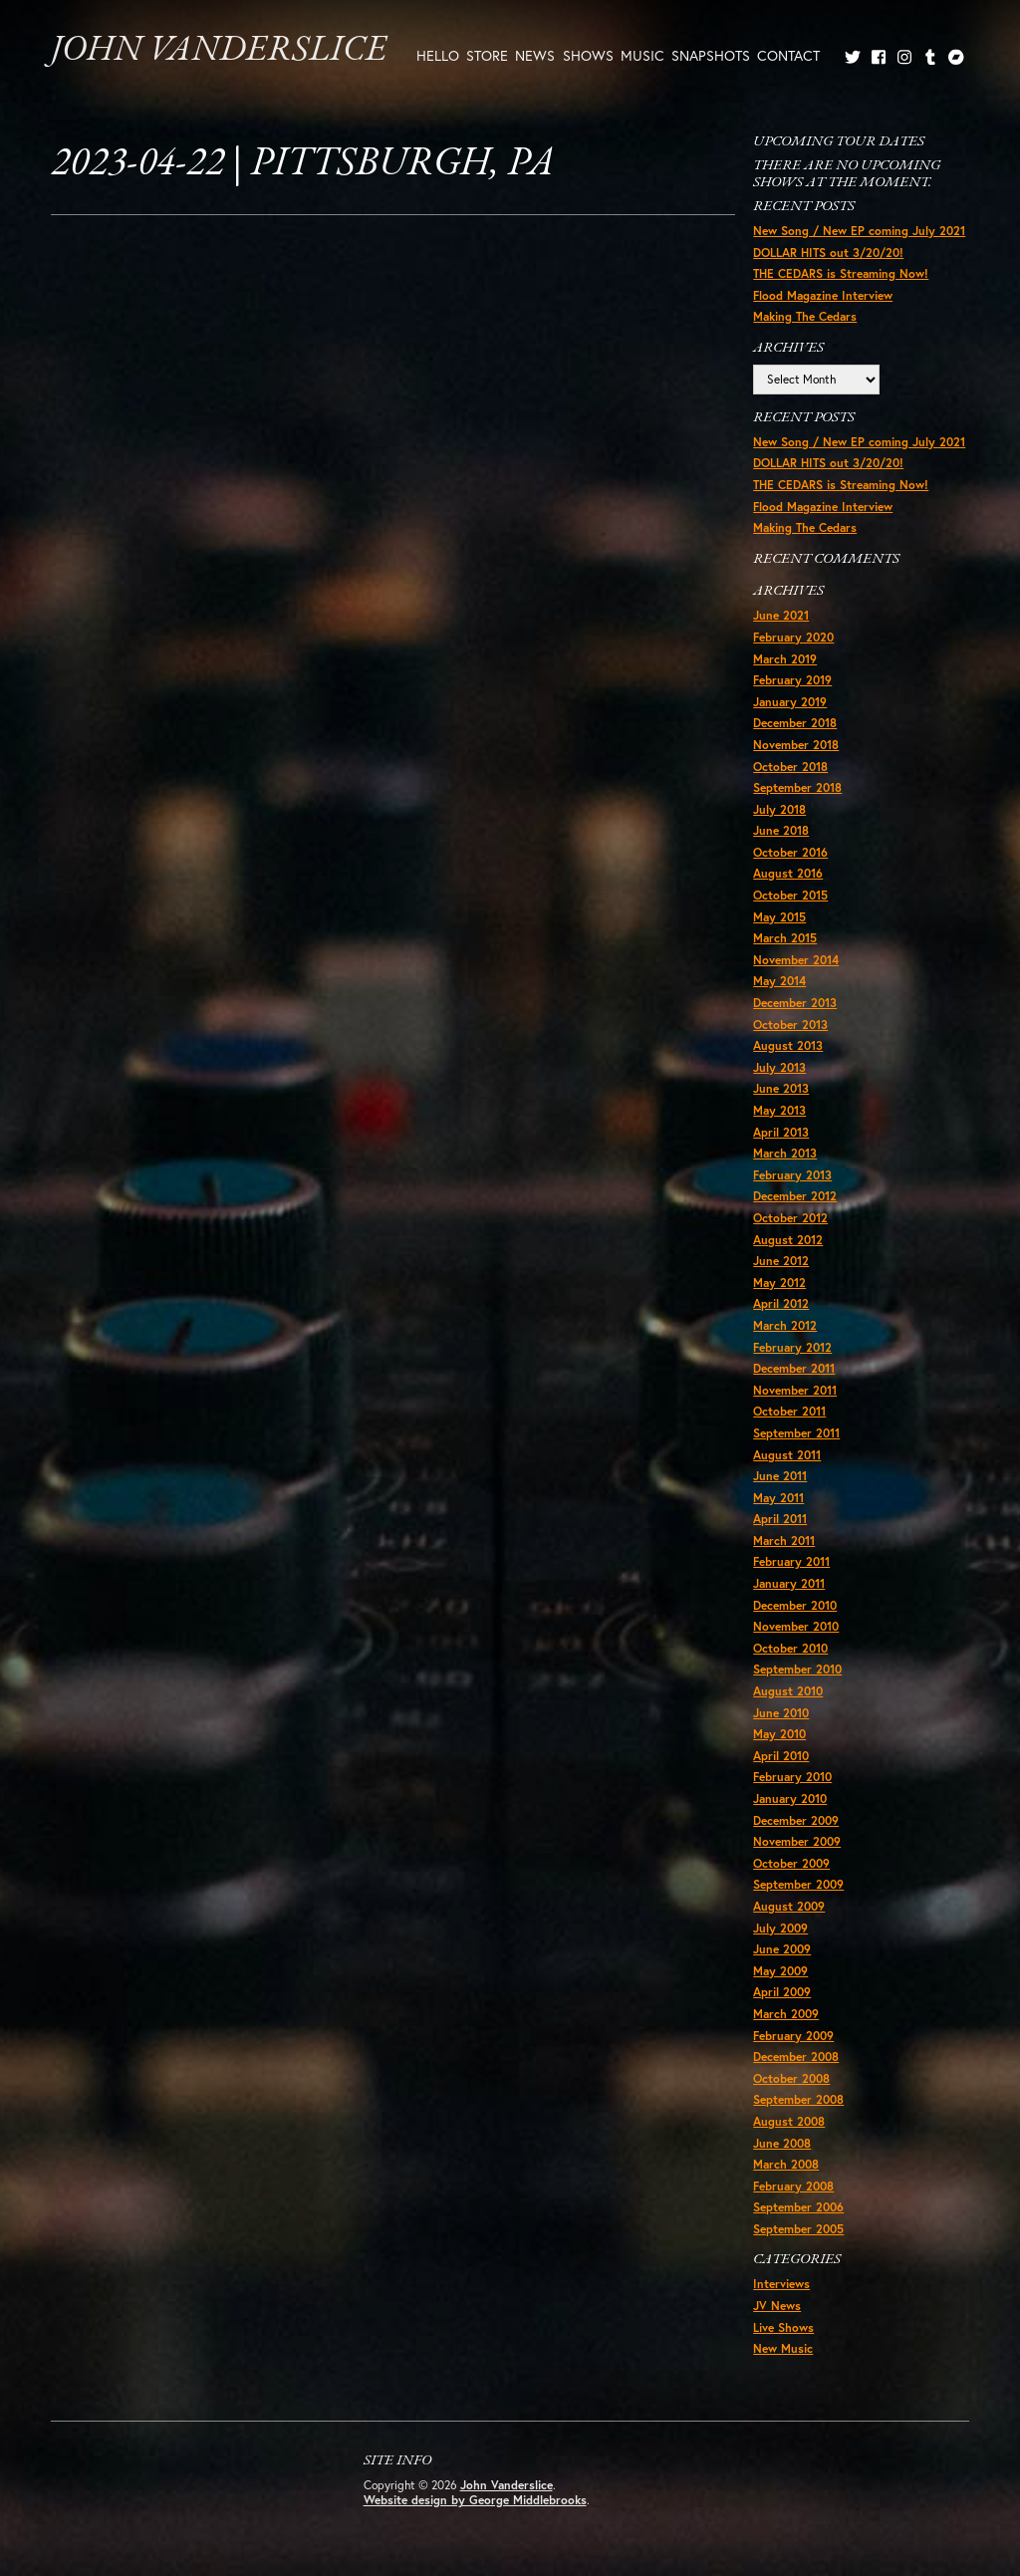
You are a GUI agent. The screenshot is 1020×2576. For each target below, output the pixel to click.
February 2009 (793, 2035)
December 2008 (796, 2056)
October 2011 (789, 1411)
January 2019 (790, 701)
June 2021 (781, 615)
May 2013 (779, 1110)
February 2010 (792, 1776)
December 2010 (795, 1605)
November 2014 (796, 959)
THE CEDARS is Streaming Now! (840, 273)
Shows (588, 55)
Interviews (781, 2283)
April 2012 (781, 1303)
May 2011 (778, 1497)
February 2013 (792, 1174)
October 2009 (791, 1863)
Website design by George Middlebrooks (475, 2499)
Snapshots (710, 55)
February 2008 (793, 2186)
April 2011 (780, 1518)
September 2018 (797, 787)
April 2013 (781, 1132)
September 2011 (796, 1432)
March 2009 (786, 2013)
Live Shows (783, 2327)
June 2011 (780, 1475)
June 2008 (782, 2143)
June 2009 (782, 1948)
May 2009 (780, 1970)
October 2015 (790, 895)
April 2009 (782, 1991)
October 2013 (790, 1024)
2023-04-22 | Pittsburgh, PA (302, 164)
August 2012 (788, 1239)
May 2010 (779, 1733)
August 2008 (789, 2121)
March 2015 (785, 937)
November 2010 (796, 1626)
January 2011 (789, 1583)
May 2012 (779, 1282)
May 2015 (779, 916)
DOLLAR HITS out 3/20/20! (828, 252)
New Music (783, 2348)
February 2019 (792, 679)
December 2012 (795, 1195)
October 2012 (790, 1217)
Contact (788, 55)
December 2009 (796, 1820)
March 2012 (785, 1325)
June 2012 (781, 1260)
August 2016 (788, 873)
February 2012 (792, 1347)
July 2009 (780, 1928)
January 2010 (790, 1798)
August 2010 (788, 1690)
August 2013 (788, 1045)
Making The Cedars (805, 316)
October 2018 (790, 766)
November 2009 (797, 1841)
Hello (437, 55)
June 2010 (781, 1712)
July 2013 (779, 1067)
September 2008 (798, 2099)
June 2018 (781, 830)
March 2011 (784, 1540)
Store (487, 55)
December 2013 (795, 1002)
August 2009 (789, 1906)
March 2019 (785, 658)
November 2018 (796, 744)
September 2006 (798, 2206)
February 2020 (793, 637)
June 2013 (781, 1088)
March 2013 (785, 1153)
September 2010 (797, 1669)
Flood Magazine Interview (822, 295)
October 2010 (790, 1648)
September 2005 (798, 2228)
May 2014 (779, 980)
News (535, 55)
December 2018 (795, 722)
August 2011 (787, 1454)
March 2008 (786, 2164)
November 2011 (795, 1390)
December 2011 (794, 1368)
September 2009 (798, 1884)
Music (642, 55)
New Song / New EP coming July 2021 (859, 230)
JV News (777, 2305)
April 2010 (781, 1755)
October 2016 (790, 852)
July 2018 (779, 809)
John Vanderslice (218, 51)
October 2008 (791, 2078)
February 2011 (791, 1561)
